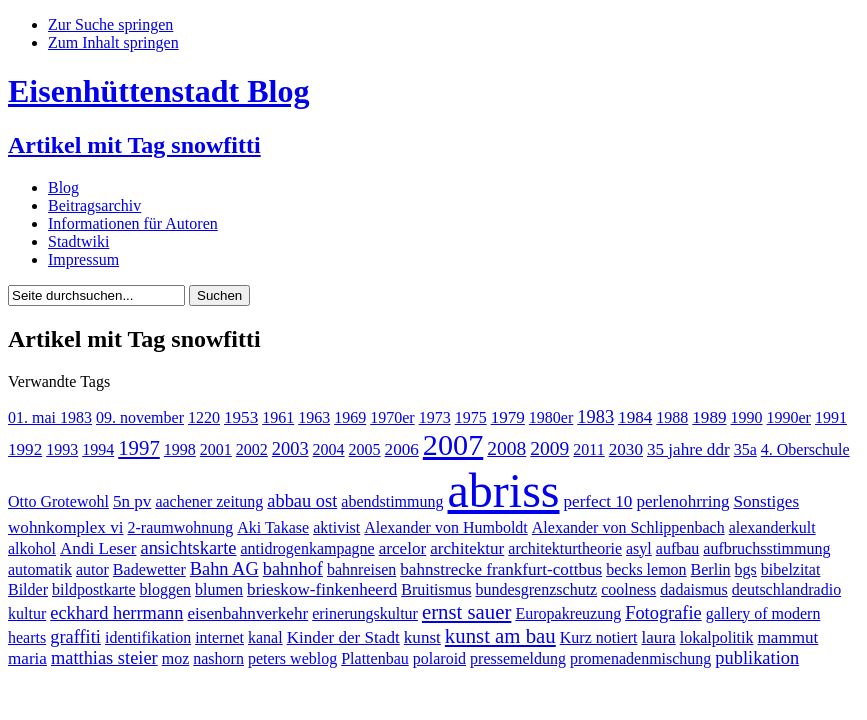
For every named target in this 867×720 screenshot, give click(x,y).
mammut (787, 637)
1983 (595, 417)
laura (659, 637)
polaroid (439, 658)
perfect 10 (598, 501)
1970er (392, 417)
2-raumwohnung (180, 527)
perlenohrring (682, 501)
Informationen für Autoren (133, 223)
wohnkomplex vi (65, 527)
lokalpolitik (717, 637)
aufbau (678, 548)
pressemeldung (518, 658)
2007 (453, 445)
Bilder (28, 589)
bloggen (166, 589)
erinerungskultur (365, 613)
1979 (508, 417)
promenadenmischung (640, 658)
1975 (471, 417)
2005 (365, 449)
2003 (290, 449)
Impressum (83, 259)
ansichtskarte (189, 548)
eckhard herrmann (116, 613)
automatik (40, 569)
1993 (62, 449)
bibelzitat (791, 569)
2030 (626, 449)
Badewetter (149, 569)
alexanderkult (772, 527)
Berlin (711, 569)
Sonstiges (767, 501)
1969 (350, 417)
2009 (549, 448)
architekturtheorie (565, 548)
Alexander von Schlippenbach (628, 527)
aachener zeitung (209, 501)
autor (92, 569)
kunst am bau (500, 635)
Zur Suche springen (110, 24)
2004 (329, 449)
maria (27, 658)
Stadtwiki (78, 241)
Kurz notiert (599, 637)
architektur (467, 548)
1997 (139, 447)
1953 (241, 417)
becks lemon (646, 569)
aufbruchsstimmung (766, 548)
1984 (635, 417)
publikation (757, 658)
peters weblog (292, 658)
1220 (204, 417)
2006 (402, 449)
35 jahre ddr (688, 449)
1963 (314, 417)
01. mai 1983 (50, 417)
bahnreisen (361, 569)
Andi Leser (98, 548)
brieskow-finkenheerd (322, 589)
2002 (252, 449)
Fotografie (663, 613)
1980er (551, 417)
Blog (63, 187)
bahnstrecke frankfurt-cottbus (501, 569)
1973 (435, 417)
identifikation (148, 637)
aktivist (336, 527)
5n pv (132, 501)
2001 (216, 449)
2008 (506, 448)
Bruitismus (436, 589)
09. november (140, 417)
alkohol (32, 548)
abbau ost (302, 501)
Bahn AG (224, 569)
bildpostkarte (94, 589)
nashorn (218, 658)
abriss (504, 490)
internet (219, 637)
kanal (265, 637)
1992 (25, 449)
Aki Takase (273, 527)
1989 (709, 417)
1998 (180, 449)
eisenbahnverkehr (247, 613)
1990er (789, 417)
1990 (747, 417)
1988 (672, 417)
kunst (422, 637)
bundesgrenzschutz (536, 589)
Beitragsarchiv (94, 205)
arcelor (403, 548)
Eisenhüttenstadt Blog (158, 91)
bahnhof (293, 569)
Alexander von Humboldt (446, 527)
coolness (628, 589)
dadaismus (694, 589)
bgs (746, 569)
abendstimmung (392, 501)
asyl (639, 548)
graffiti (75, 637)
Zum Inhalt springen (113, 42)
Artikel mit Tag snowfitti (134, 145)
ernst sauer (467, 611)
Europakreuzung (568, 613)
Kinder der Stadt (343, 637)
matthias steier (104, 658)
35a (745, 449)
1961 (278, 417)
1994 (98, 449)
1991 (831, 417)
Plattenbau (375, 658)
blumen (219, 589)
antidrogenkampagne (308, 548)
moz (176, 658)
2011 (588, 449)
